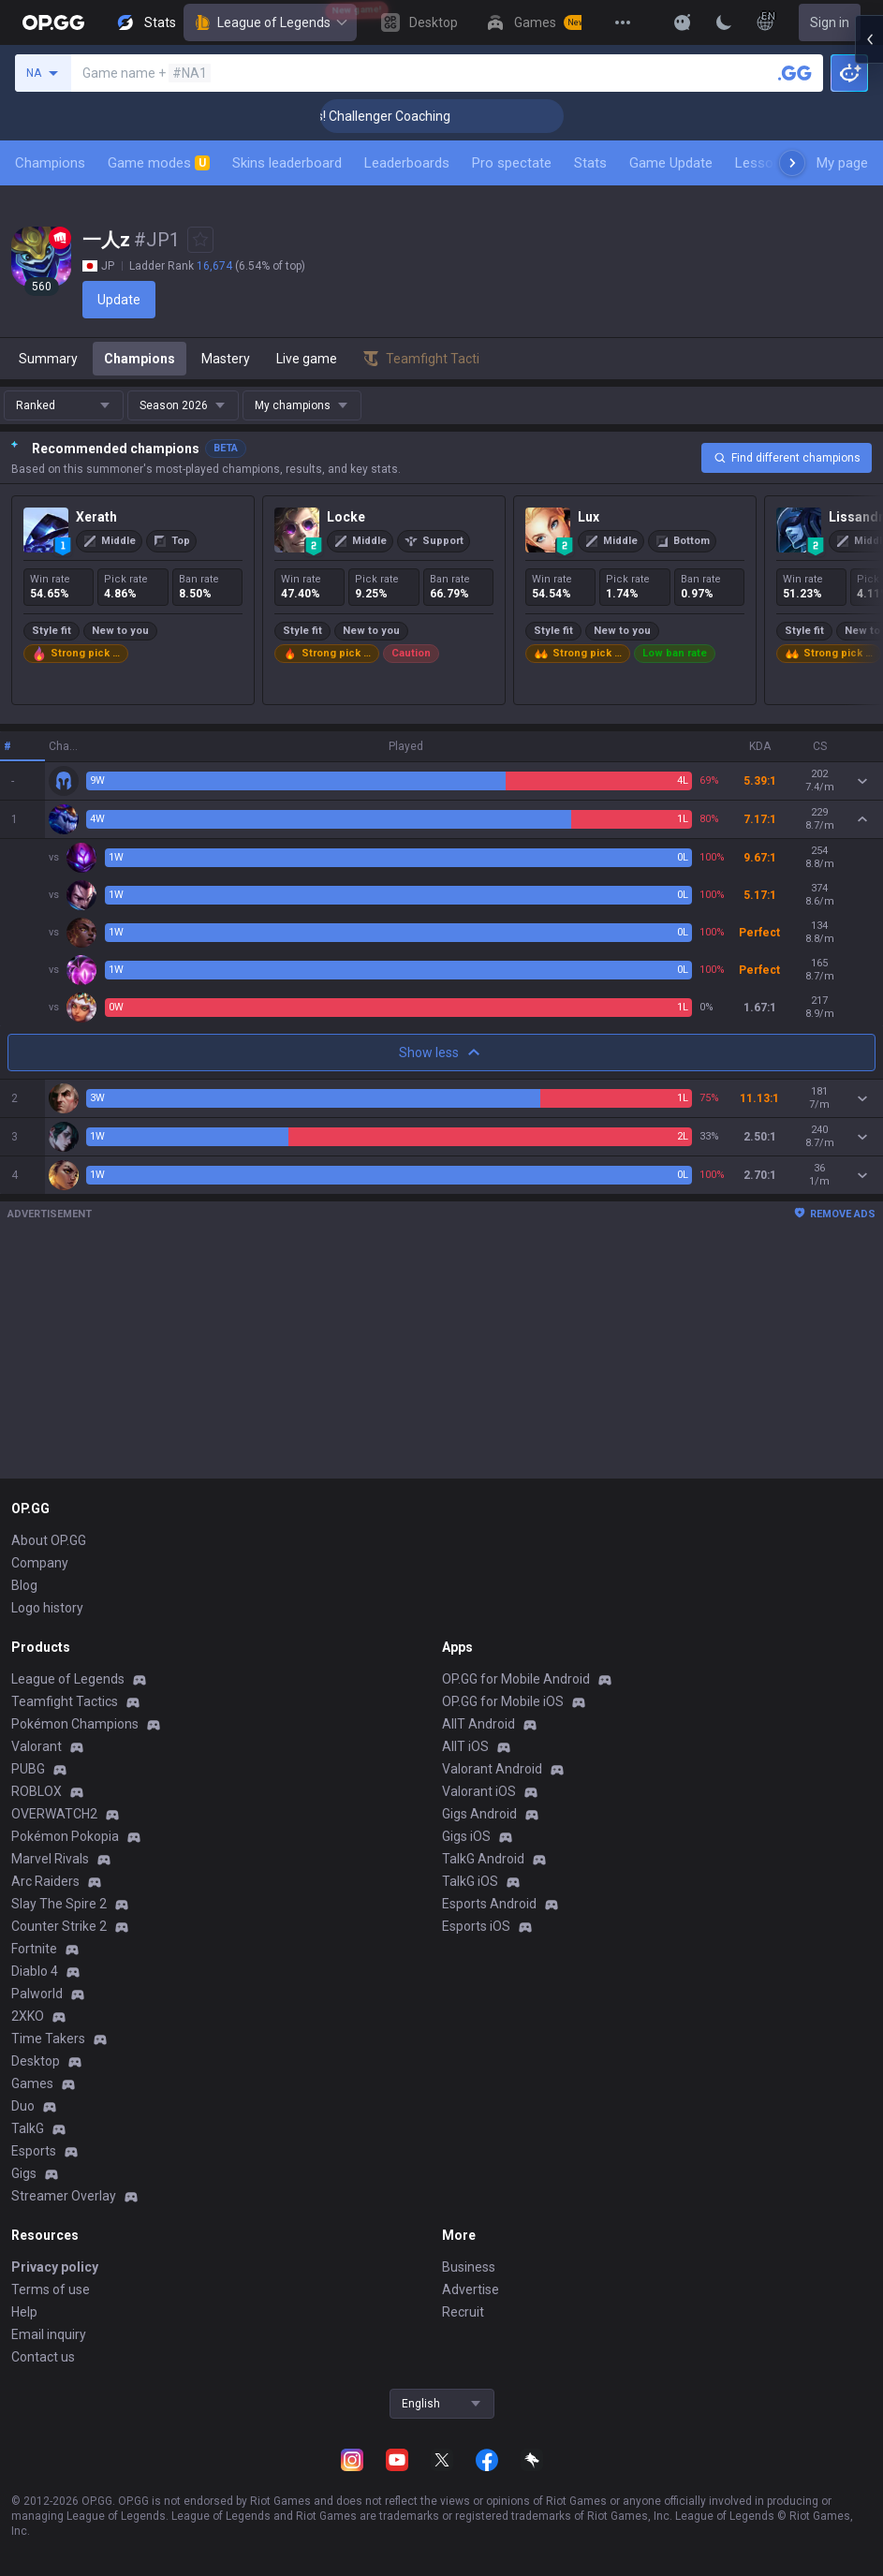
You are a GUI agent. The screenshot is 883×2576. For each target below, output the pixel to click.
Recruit (463, 2311)
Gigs (24, 2173)
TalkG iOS (470, 1881)
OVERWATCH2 (54, 1813)
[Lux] (635, 600)
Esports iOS (476, 1926)
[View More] (622, 22)
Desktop (35, 2060)
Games (32, 2083)
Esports (33, 2150)
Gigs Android (479, 1813)
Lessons (761, 163)
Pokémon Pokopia (65, 1836)
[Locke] (384, 600)
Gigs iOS (466, 1836)
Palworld (37, 1993)
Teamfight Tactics (64, 1701)
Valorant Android (492, 1768)
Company (39, 1562)
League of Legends (270, 22)
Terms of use (50, 2289)
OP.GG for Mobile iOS (503, 1701)
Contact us (43, 2356)
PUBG (28, 1768)
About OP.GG (48, 1540)
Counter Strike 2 (59, 1926)
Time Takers (48, 2038)
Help (24, 2311)
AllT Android (478, 1723)
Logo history (47, 1607)
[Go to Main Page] (53, 22)
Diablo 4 (34, 1971)
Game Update (671, 163)
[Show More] (682, 22)
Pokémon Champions (75, 1723)
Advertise (470, 2289)
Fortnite (34, 1948)
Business (468, 2267)
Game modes (159, 163)
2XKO (27, 2016)
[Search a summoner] (795, 73)
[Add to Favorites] (200, 240)
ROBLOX (36, 1791)
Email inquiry (48, 2334)
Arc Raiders (45, 1881)
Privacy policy (54, 2267)
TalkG (27, 2128)
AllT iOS (465, 1746)
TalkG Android (483, 1858)
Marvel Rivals (50, 1858)
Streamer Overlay (63, 2195)
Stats (590, 163)
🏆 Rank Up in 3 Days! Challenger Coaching (397, 116)
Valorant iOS (479, 1791)
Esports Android (489, 1903)
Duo (23, 2105)
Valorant (36, 1746)
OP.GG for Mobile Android (516, 1678)
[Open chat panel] (869, 337)
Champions (50, 163)
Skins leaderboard (287, 163)
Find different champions (787, 457)
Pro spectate (512, 163)
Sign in (829, 22)
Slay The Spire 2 (59, 1903)
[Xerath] (133, 600)
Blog (24, 1585)
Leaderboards (406, 163)
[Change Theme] (724, 22)
